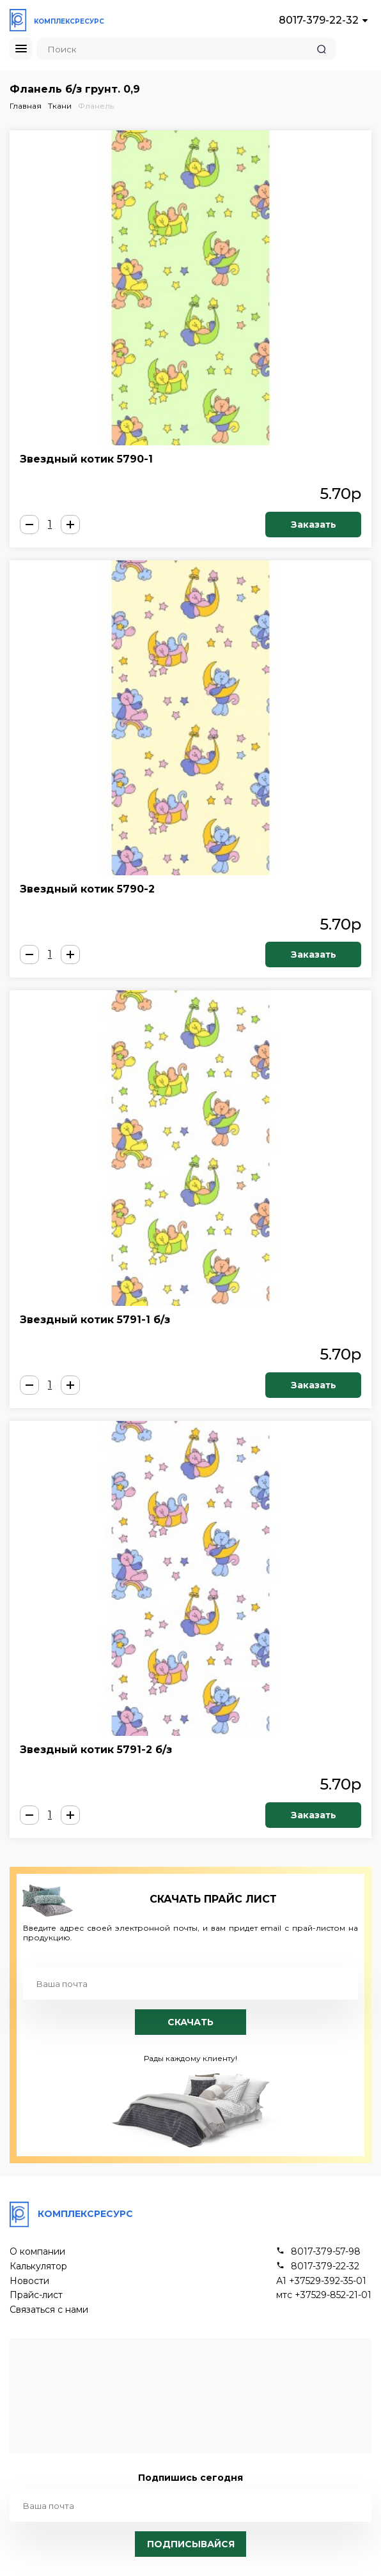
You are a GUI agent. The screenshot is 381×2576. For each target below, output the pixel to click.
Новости (29, 2281)
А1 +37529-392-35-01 (321, 2281)
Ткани (60, 106)
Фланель (96, 106)
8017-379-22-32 (319, 20)
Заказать (313, 524)
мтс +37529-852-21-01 (323, 2295)
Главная (26, 106)
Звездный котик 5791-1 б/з (95, 1320)
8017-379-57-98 (326, 2251)
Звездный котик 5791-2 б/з (96, 1750)
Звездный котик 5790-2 (87, 889)
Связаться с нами (49, 2309)
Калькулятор (38, 2266)
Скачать (190, 2022)
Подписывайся (191, 2544)
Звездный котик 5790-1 (86, 459)
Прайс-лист (36, 2295)
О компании (37, 2251)
